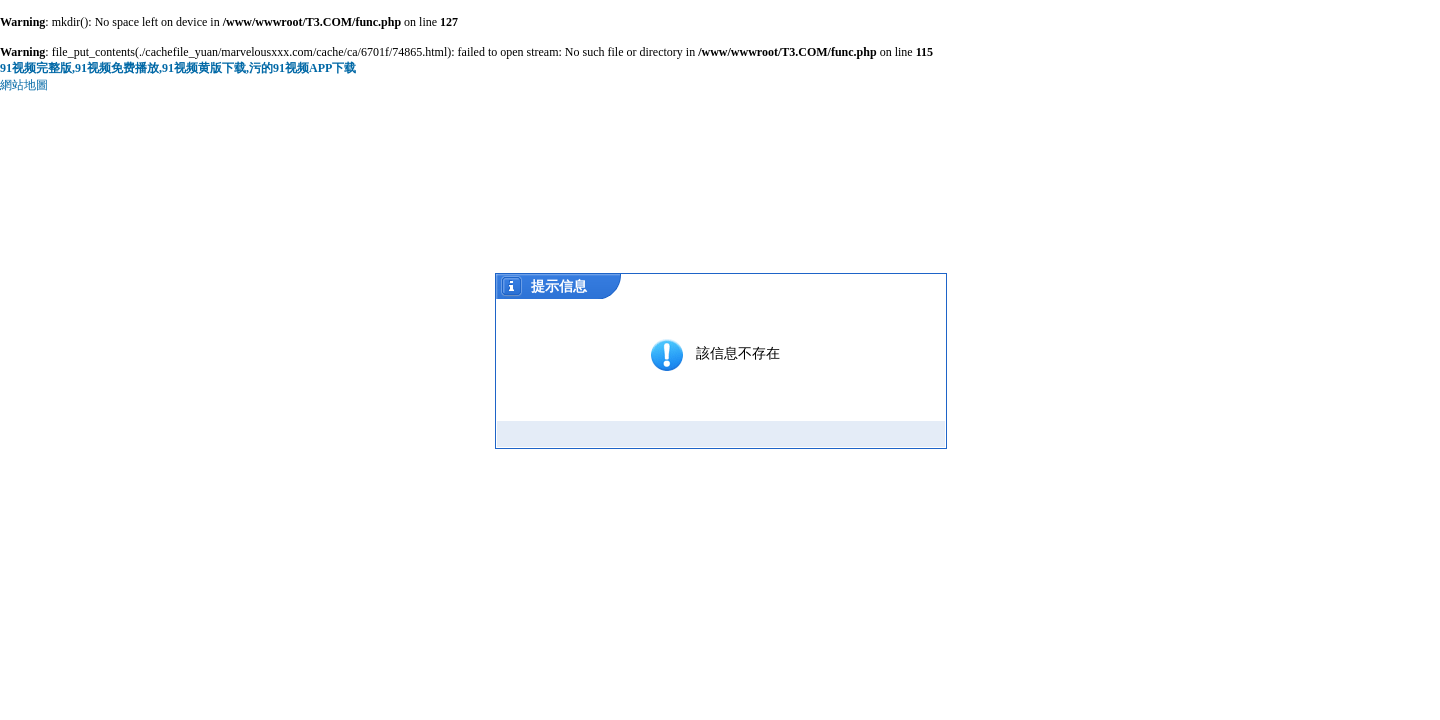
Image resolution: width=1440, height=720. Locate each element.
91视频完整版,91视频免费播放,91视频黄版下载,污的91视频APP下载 (178, 68)
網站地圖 (24, 85)
